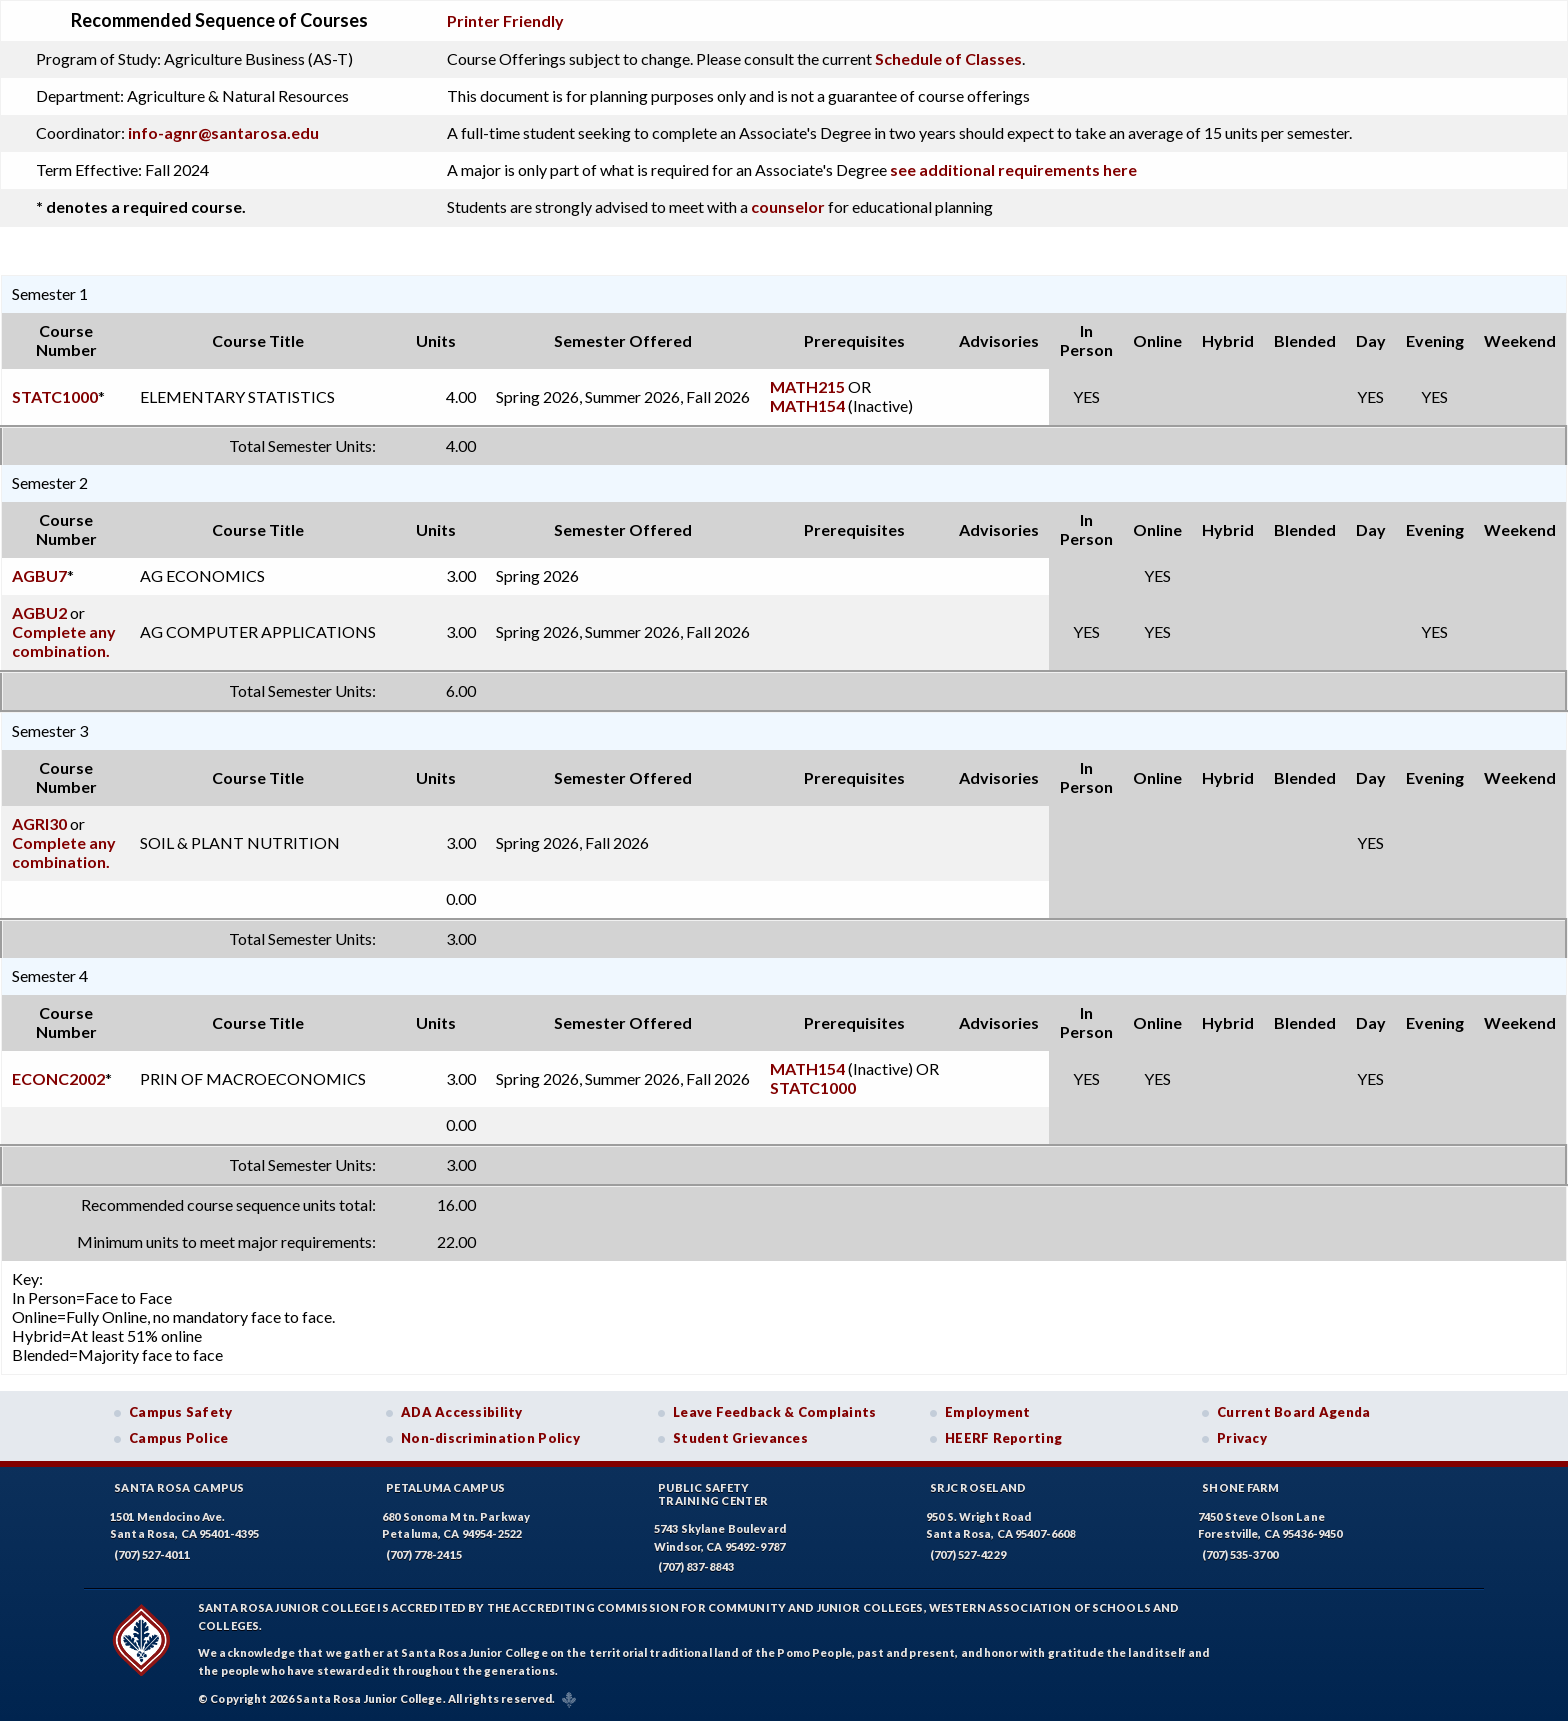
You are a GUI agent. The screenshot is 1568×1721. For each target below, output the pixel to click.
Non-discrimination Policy (490, 1438)
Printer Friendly (505, 20)
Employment (988, 1412)
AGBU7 (39, 575)
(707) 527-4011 (152, 1554)
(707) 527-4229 (968, 1554)
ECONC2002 (58, 1078)
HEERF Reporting (1003, 1438)
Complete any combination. (64, 641)
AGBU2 (39, 612)
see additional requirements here (1013, 169)
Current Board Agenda (1294, 1412)
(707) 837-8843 (696, 1566)
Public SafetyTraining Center (713, 1494)
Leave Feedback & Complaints (774, 1412)
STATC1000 (55, 396)
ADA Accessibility (462, 1412)
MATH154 (807, 405)
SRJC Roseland (978, 1487)
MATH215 (807, 386)
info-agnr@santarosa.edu (223, 132)
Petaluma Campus (445, 1487)
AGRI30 (39, 823)
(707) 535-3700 (1240, 1554)
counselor (788, 206)
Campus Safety (181, 1412)
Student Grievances (740, 1438)
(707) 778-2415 (424, 1554)
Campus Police (179, 1438)
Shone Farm (1241, 1487)
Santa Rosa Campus (179, 1487)
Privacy (1242, 1438)
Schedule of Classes (948, 58)
